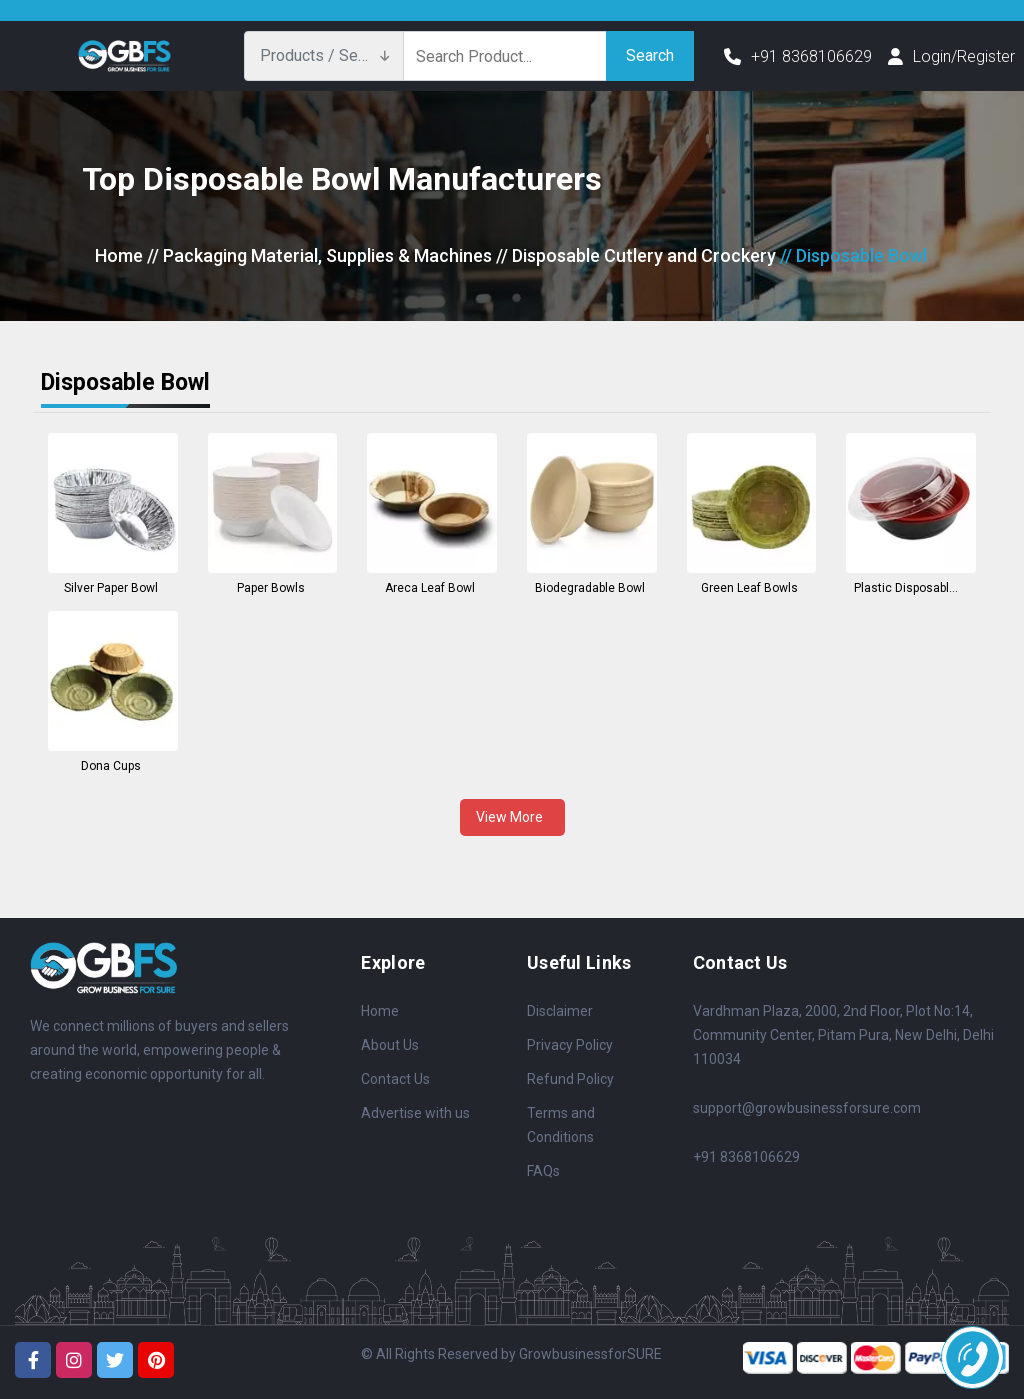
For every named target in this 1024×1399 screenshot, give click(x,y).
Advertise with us (415, 1113)
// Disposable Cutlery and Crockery (636, 255)
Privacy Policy (570, 1045)
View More (512, 817)
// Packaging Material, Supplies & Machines (319, 255)
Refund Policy (570, 1079)
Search (650, 55)
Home (119, 255)
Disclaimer (560, 1011)
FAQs (543, 1171)
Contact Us (395, 1079)
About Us (390, 1045)
